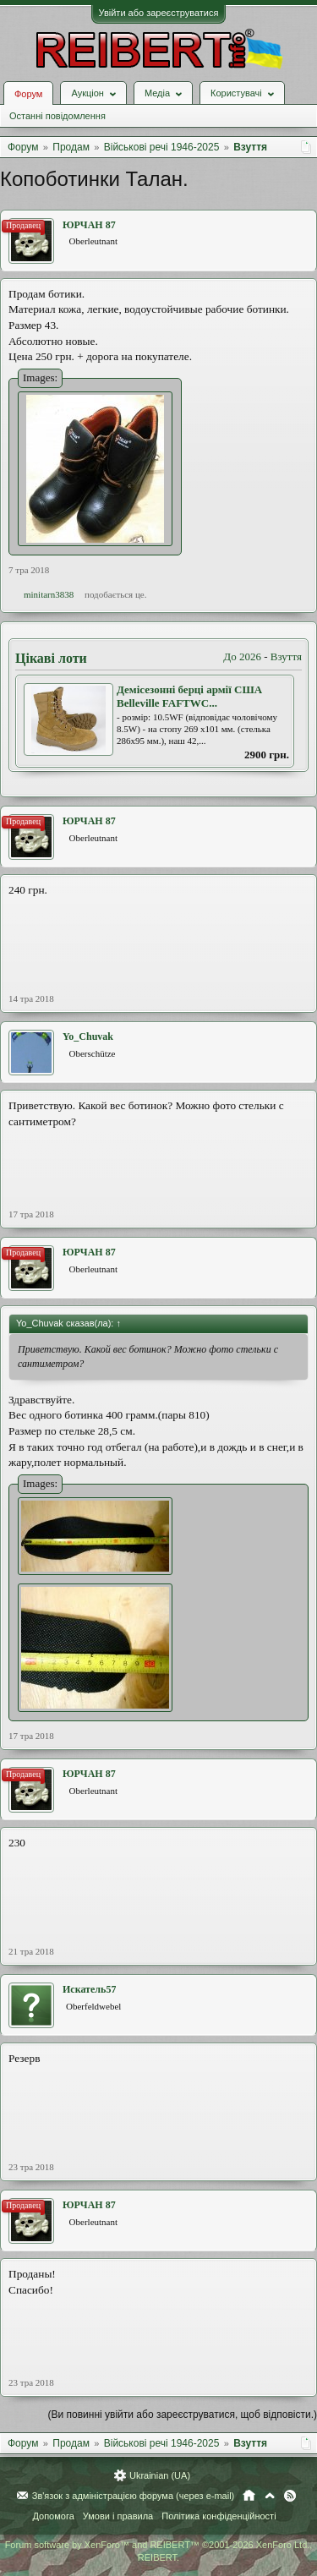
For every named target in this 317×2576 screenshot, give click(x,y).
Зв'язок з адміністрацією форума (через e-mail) (133, 2496)
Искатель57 (89, 1989)
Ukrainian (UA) (159, 2475)
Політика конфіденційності (218, 2516)
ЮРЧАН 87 (89, 225)
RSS (290, 2496)
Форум (28, 94)
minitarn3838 (49, 594)
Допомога (53, 2516)
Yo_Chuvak (88, 1036)
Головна (249, 2496)
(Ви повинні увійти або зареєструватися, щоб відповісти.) (182, 2414)
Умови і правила (118, 2516)
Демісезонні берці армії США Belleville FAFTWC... (189, 696)
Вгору (270, 2496)
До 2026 (242, 656)
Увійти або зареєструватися (159, 13)
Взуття (286, 656)
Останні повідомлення (57, 116)
